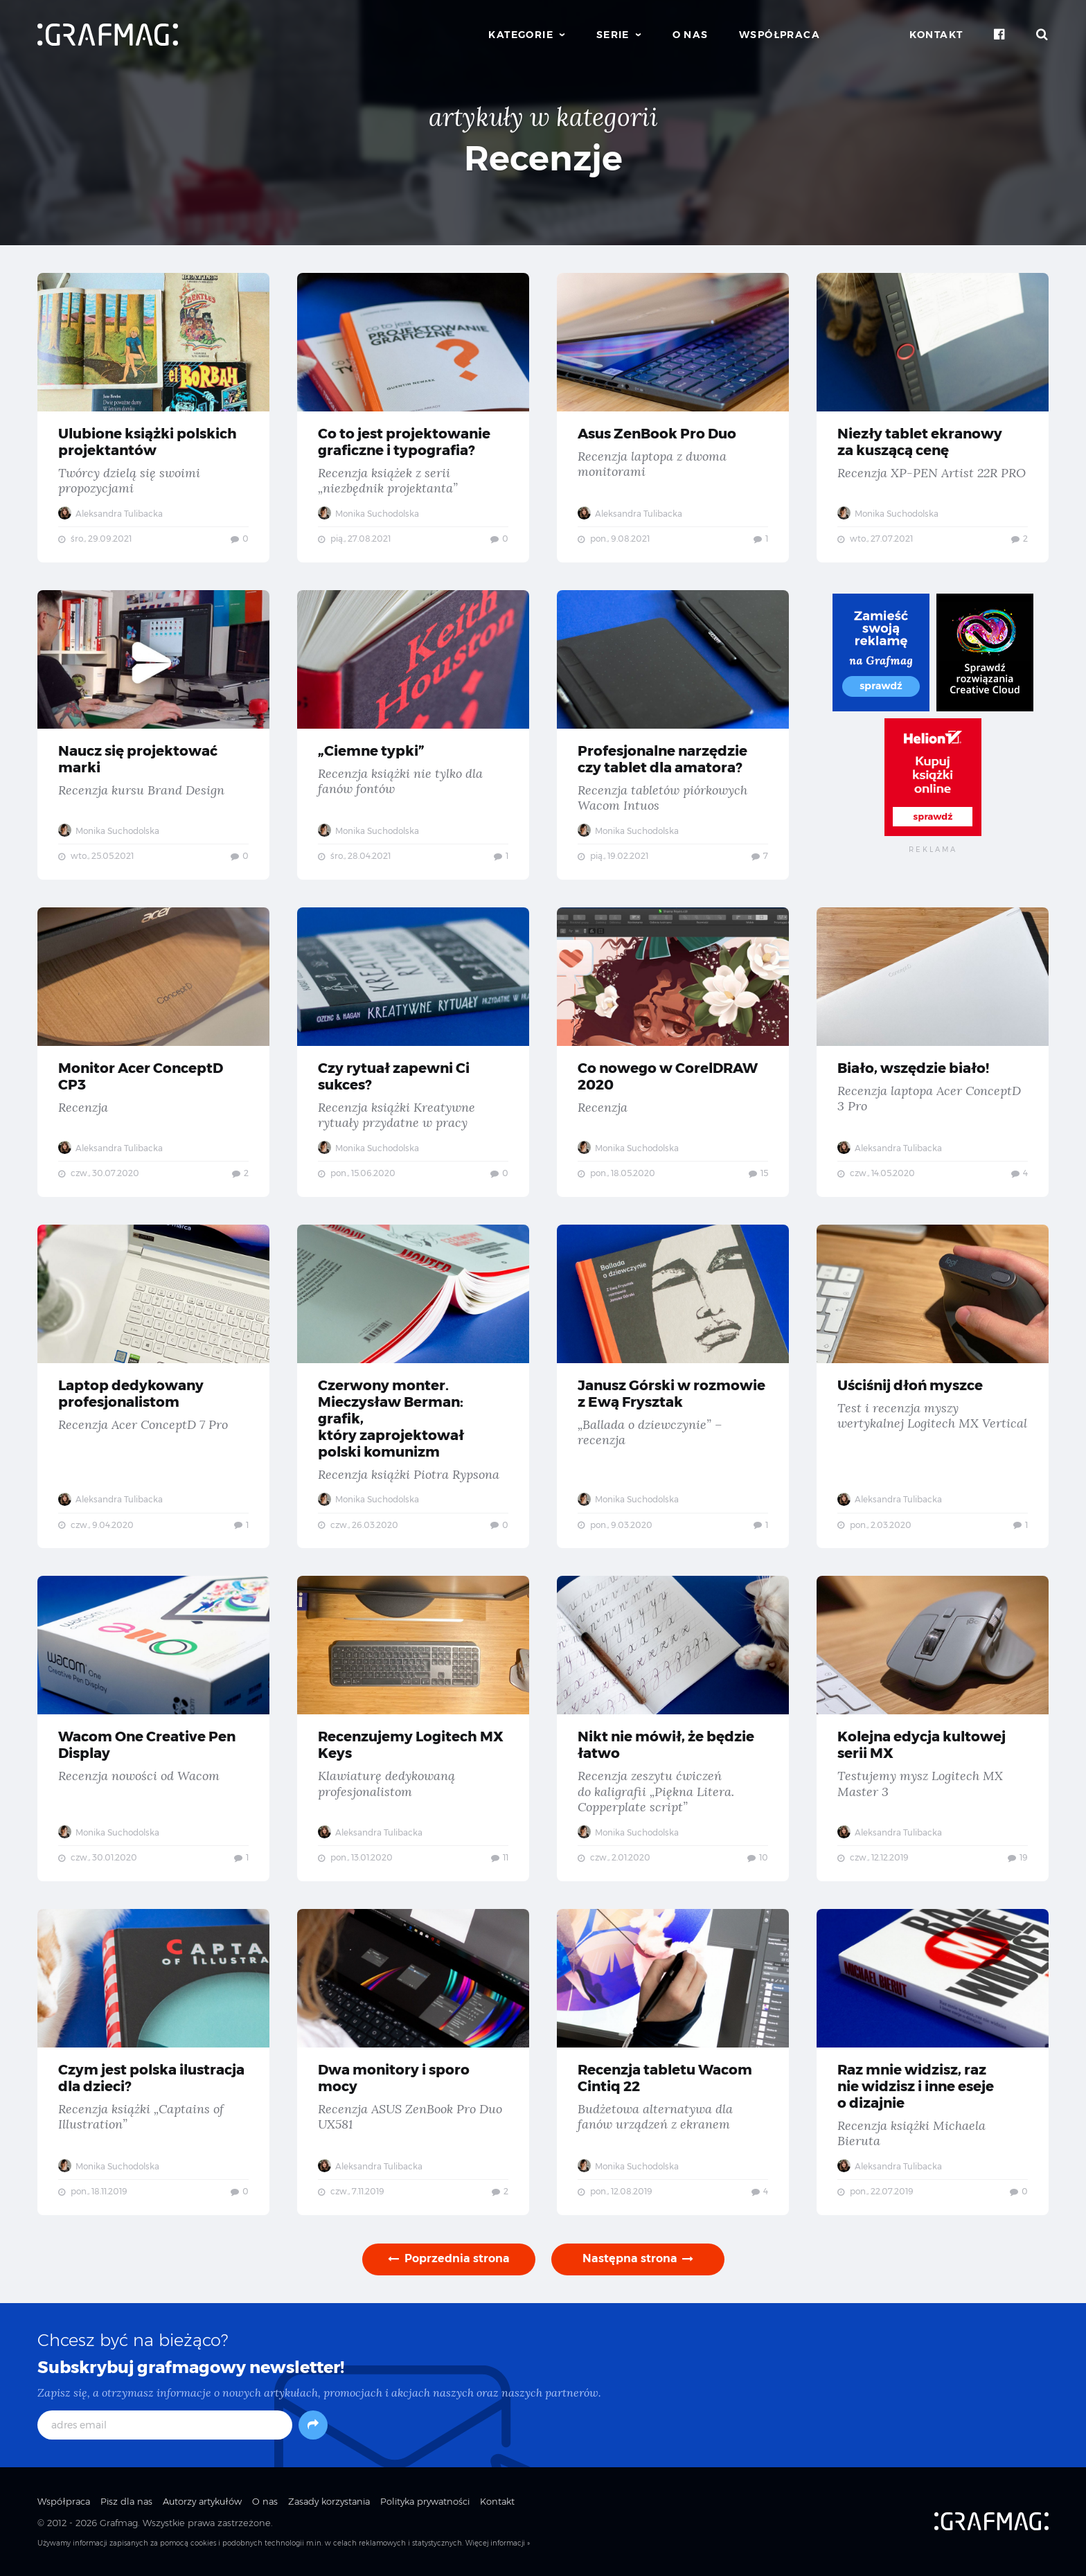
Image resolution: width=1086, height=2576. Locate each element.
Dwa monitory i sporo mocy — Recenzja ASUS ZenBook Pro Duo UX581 (413, 2062)
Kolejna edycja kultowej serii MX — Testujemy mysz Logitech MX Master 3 (933, 1728)
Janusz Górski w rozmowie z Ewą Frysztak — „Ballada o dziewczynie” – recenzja (673, 1387)
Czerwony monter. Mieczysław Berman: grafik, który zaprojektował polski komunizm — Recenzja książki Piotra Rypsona (413, 1387)
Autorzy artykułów (202, 2501)
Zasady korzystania (329, 2501)
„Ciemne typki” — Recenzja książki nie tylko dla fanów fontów (413, 735)
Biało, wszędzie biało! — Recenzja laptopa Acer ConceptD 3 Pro (933, 1052)
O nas (691, 34)
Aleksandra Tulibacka (110, 513)
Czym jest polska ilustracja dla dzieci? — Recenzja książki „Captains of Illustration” (153, 2062)
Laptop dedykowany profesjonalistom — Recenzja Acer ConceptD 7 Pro (153, 1387)
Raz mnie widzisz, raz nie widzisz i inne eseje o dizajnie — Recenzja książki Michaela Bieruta (933, 2062)
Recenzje (543, 158)
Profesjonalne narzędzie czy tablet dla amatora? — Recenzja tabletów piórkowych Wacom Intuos (673, 735)
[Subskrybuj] (313, 2425)
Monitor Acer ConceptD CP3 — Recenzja (153, 1052)
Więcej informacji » (497, 2543)
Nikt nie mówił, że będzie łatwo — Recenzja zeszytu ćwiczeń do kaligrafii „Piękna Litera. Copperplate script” (673, 1728)
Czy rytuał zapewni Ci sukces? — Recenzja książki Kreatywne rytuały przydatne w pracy (413, 1052)
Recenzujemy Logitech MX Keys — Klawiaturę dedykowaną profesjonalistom (413, 1728)
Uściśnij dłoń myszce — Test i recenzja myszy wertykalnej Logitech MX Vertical (933, 1387)
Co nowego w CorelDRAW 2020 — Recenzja (673, 1052)
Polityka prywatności (425, 2501)
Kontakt (936, 34)
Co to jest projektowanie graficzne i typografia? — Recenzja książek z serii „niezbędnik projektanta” (413, 417)
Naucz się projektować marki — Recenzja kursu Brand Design (153, 735)
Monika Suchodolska (368, 513)
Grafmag (119, 2522)
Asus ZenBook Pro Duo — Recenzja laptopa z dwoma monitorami (673, 417)
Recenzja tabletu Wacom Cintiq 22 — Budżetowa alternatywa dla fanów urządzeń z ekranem (673, 2062)
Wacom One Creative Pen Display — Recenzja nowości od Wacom (153, 1728)
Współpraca (779, 34)
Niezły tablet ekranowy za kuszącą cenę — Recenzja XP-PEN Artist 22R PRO (933, 417)
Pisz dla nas (126, 2501)
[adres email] (164, 2425)
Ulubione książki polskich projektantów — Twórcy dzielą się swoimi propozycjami (153, 417)
